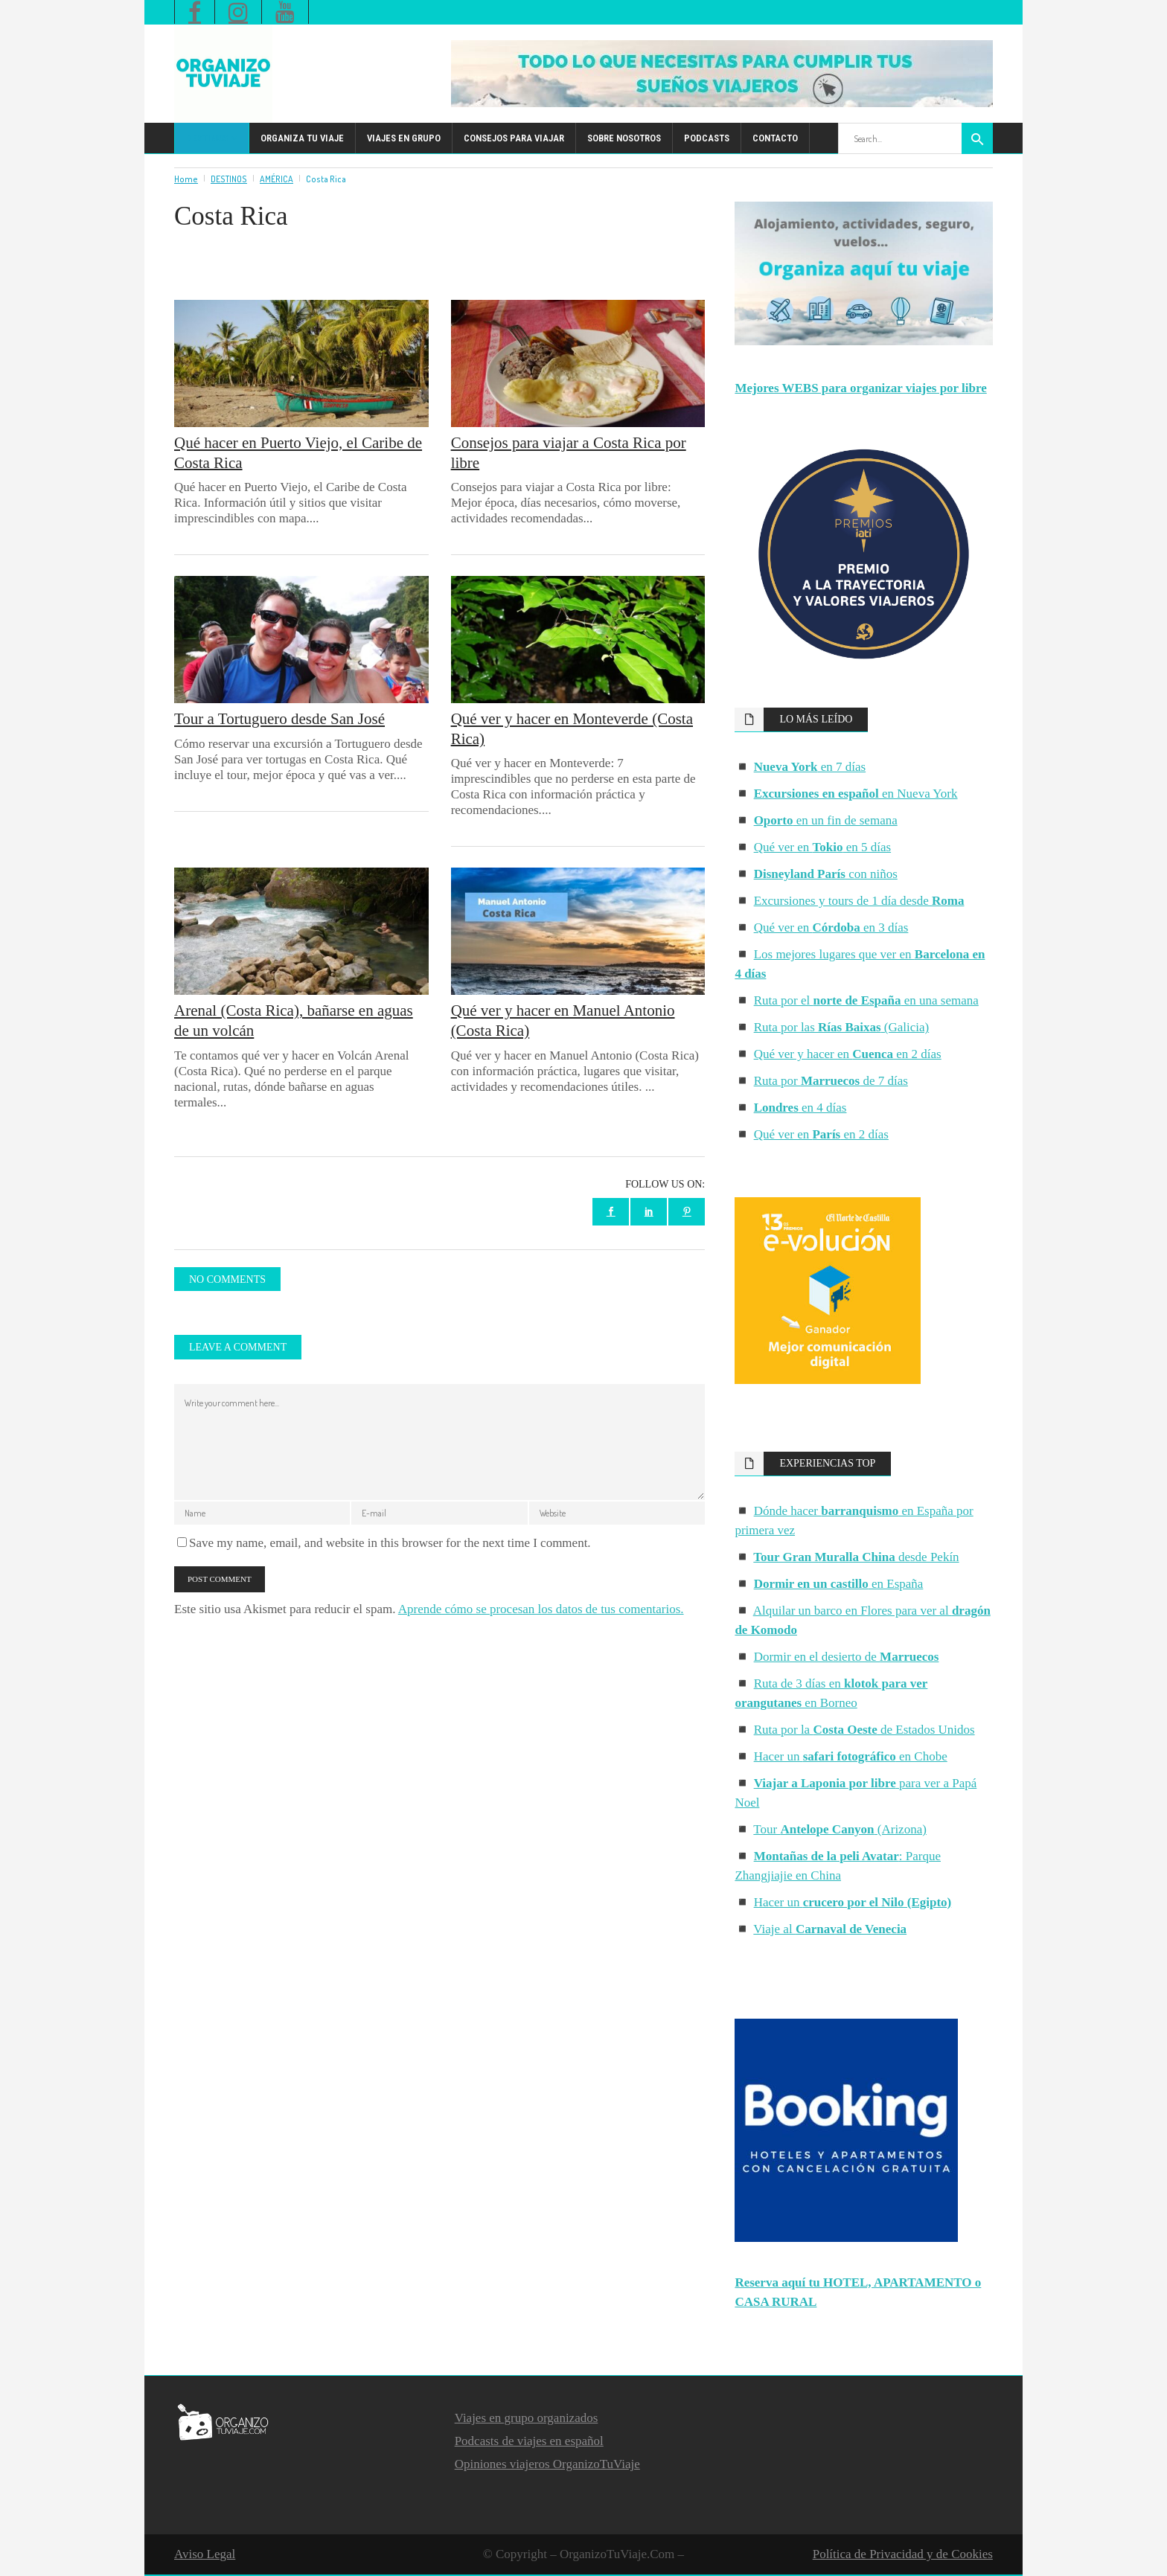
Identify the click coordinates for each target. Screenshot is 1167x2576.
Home (186, 179)
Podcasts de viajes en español (529, 2441)
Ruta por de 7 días (831, 1081)
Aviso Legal (204, 2554)
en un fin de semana (826, 820)
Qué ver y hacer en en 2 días (847, 1054)
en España (839, 1584)
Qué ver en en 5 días (822, 847)
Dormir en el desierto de (846, 1657)
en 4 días (800, 1107)
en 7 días (810, 767)
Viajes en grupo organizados (526, 2418)
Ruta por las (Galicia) (842, 1027)
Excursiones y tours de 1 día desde (859, 901)
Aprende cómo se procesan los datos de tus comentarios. (541, 1609)
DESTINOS (229, 179)
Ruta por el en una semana (866, 1000)
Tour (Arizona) (840, 1829)
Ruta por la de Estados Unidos (864, 1730)
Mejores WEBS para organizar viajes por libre (860, 388)
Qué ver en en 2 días (821, 1134)
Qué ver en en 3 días (831, 927)
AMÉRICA (276, 179)
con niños (826, 874)
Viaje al (830, 1929)
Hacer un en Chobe (850, 1756)
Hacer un (853, 1902)
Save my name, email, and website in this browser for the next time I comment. (390, 1543)
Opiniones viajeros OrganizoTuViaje (547, 2464)
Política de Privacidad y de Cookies (903, 2554)
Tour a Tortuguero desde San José (279, 719)
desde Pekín (856, 1557)
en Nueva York (856, 793)
